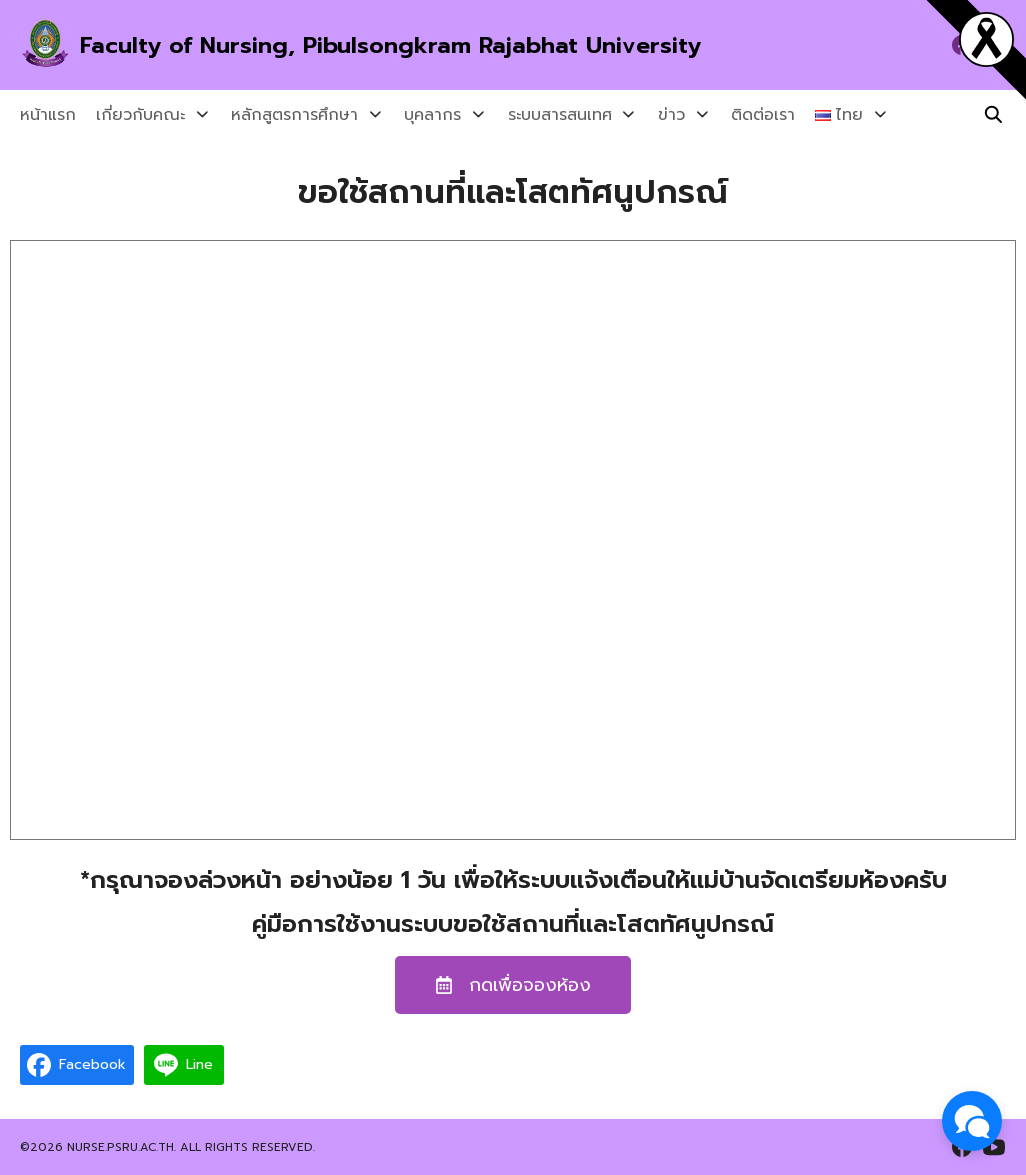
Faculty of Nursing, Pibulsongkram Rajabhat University (402, 45)
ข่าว (646, 115)
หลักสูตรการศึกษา (288, 115)
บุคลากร (420, 115)
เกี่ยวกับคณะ (140, 115)
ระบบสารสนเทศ (541, 115)
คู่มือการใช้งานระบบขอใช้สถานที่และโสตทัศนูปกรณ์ (513, 924)
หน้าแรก (48, 115)
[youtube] (994, 1147)
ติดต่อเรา (732, 115)
